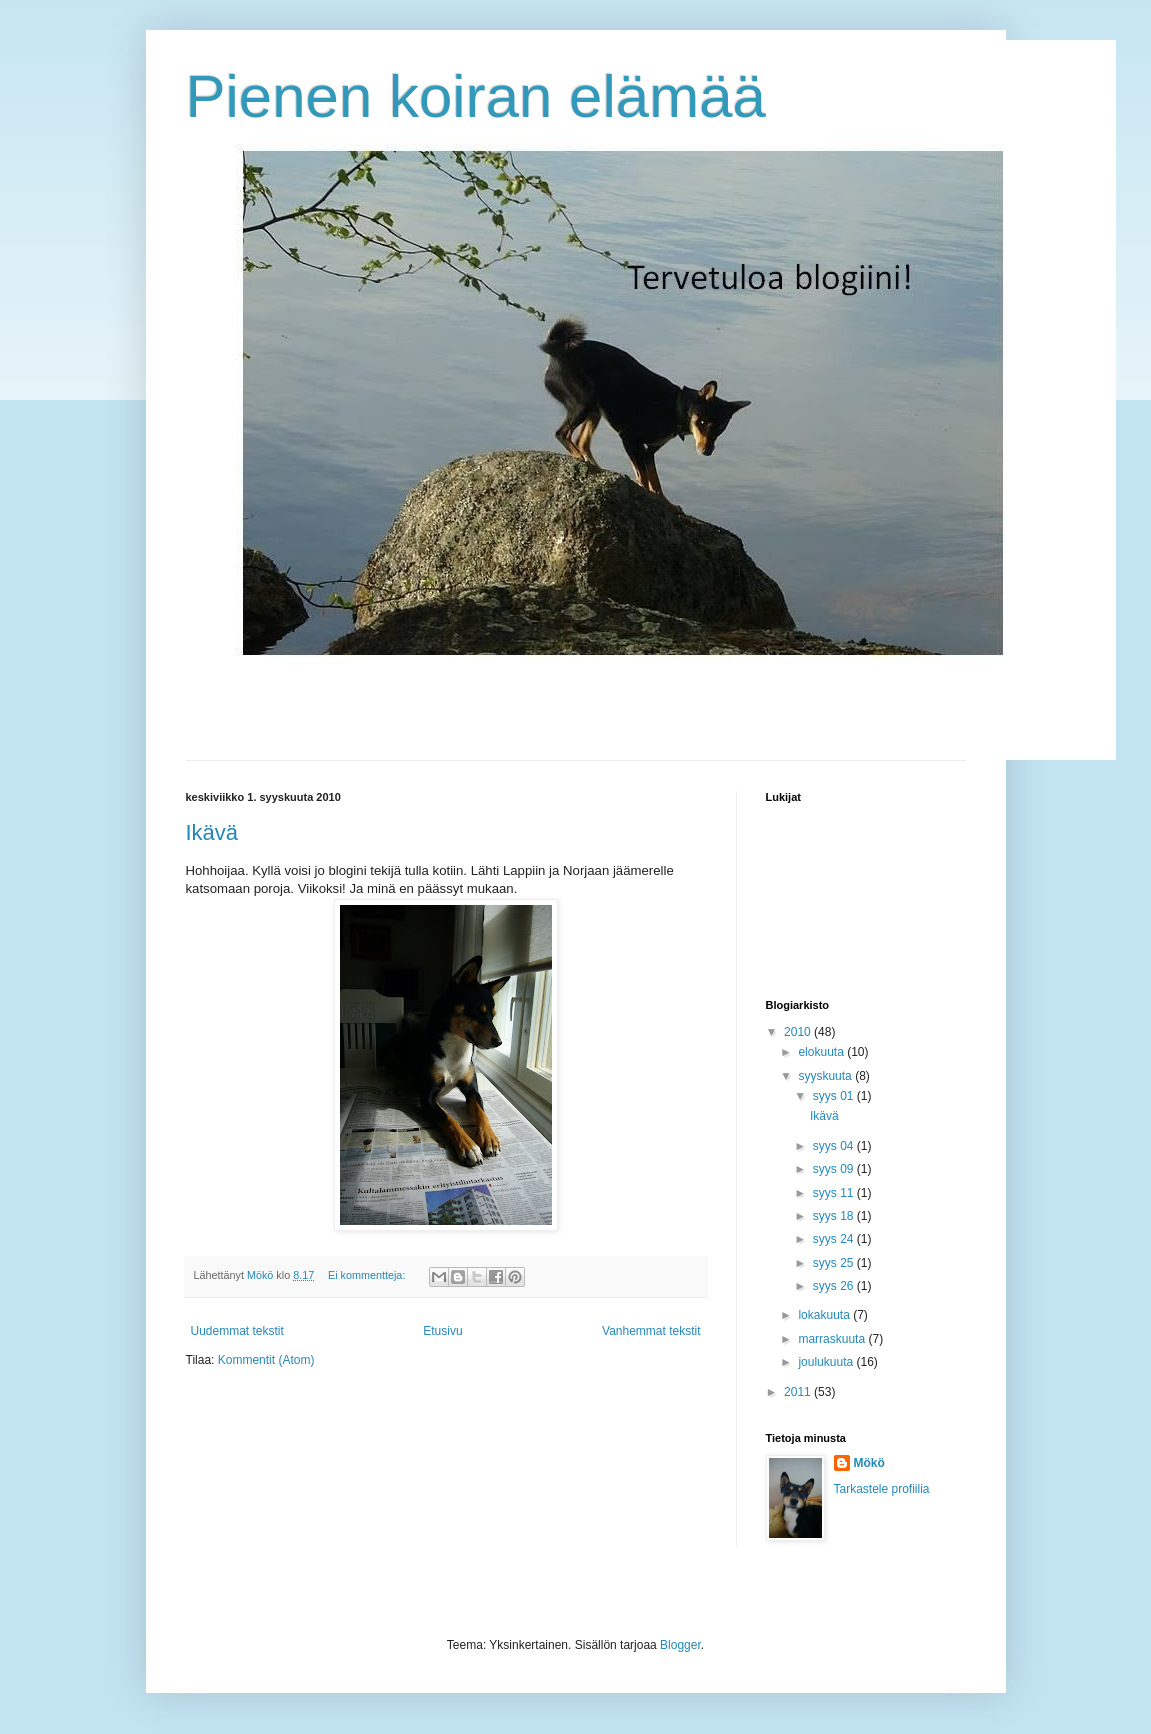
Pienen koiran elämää (476, 96)
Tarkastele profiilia (882, 1489)
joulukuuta (827, 1362)
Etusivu (442, 1331)
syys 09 (835, 1169)
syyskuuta (826, 1076)
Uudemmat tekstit (237, 1331)
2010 (799, 1032)
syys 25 (835, 1263)
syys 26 (835, 1286)
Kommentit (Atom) (266, 1360)
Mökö (869, 1463)
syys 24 (835, 1239)
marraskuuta (833, 1339)
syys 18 (835, 1216)
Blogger (680, 1645)
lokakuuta (825, 1315)
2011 (799, 1392)
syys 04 (835, 1146)
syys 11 (835, 1193)
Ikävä (212, 832)
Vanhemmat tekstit (651, 1331)
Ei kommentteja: (368, 1275)
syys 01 (835, 1096)
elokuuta (822, 1052)
